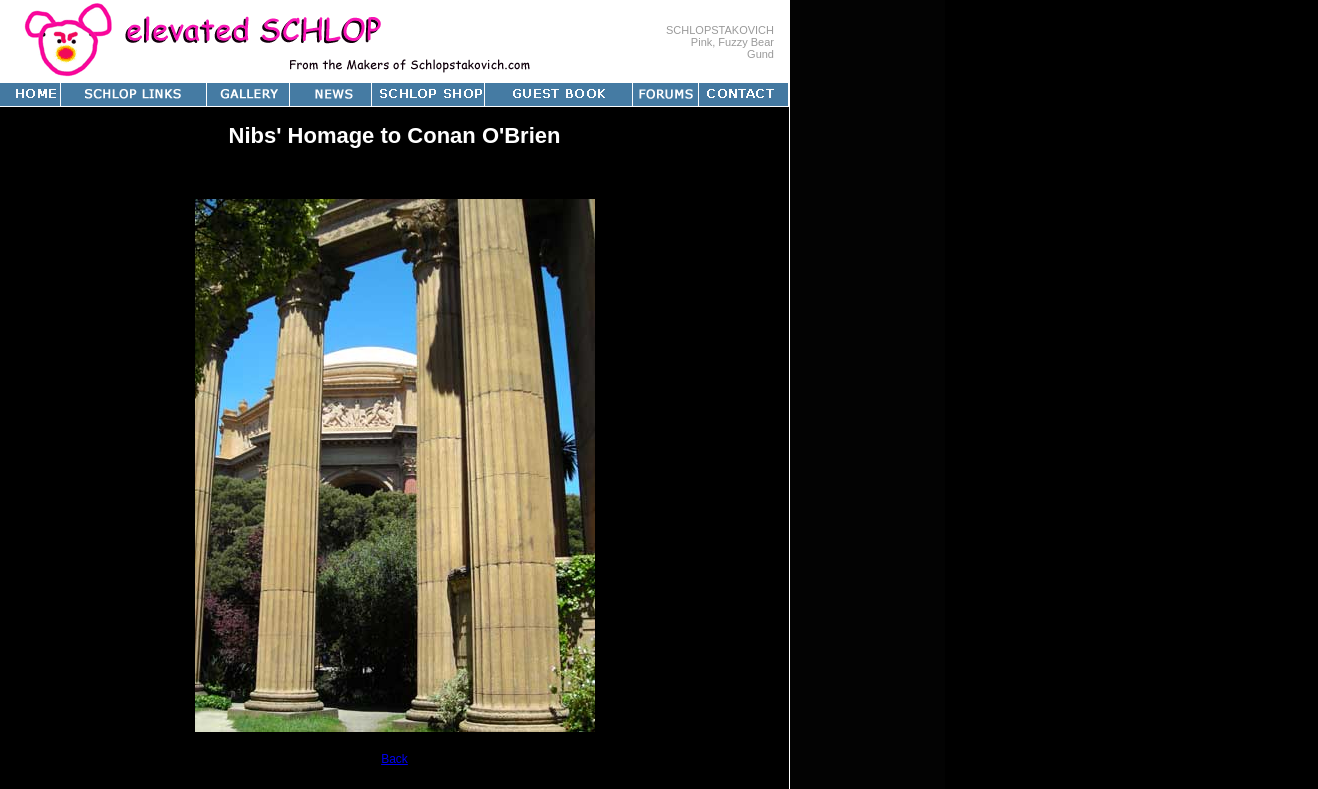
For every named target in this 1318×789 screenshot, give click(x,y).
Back (394, 759)
